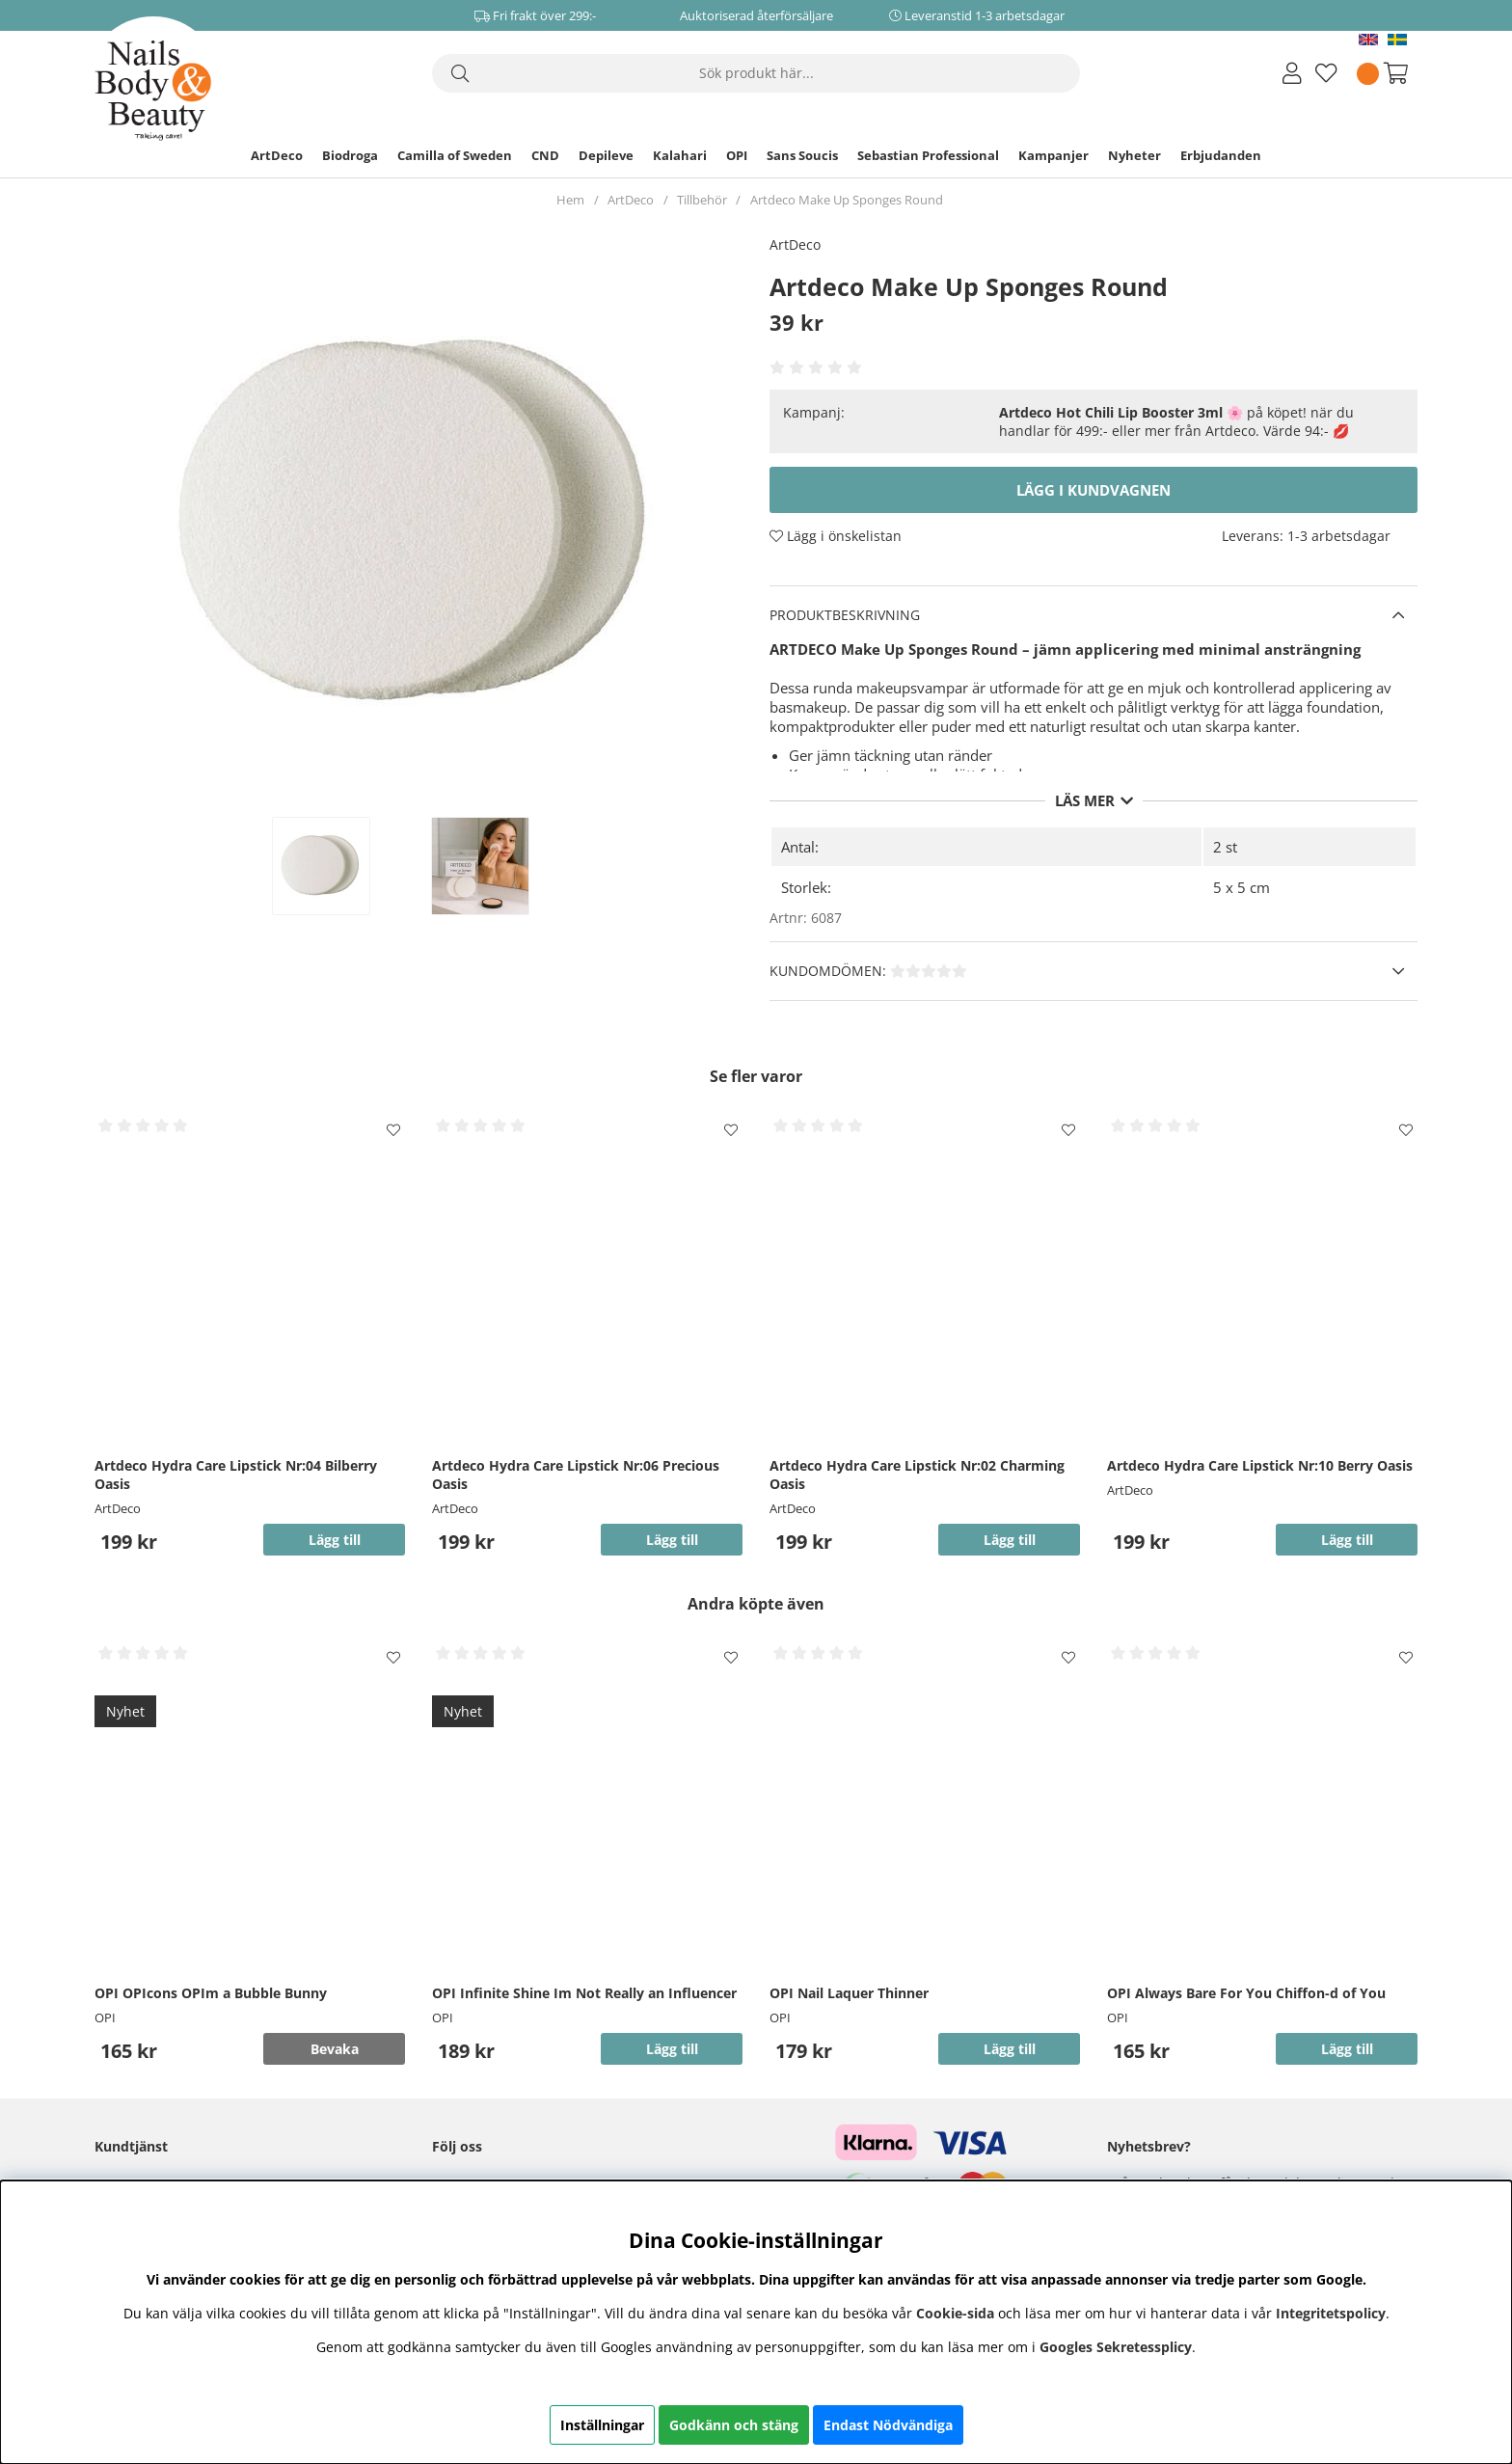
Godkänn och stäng (733, 2425)
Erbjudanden (1220, 155)
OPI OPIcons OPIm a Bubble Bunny (210, 1993)
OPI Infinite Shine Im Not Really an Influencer (584, 1993)
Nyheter (1134, 155)
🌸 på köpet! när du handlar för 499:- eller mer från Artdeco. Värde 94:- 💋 (1176, 421)
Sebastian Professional (928, 155)
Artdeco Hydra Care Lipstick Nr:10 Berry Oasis (1260, 1465)
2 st (1225, 846)
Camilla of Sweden (454, 155)
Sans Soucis (802, 155)
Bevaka (334, 2049)
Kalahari (680, 155)
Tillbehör (702, 199)
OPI (736, 155)
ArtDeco (277, 155)
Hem (570, 199)
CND (545, 155)
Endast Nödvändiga (888, 2425)
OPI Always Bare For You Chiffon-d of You (1246, 1993)
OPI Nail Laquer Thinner (849, 1993)
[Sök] (756, 73)
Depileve (606, 155)
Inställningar (602, 2425)
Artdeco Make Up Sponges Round (846, 199)
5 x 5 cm (1241, 887)
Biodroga (350, 155)
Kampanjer (1053, 155)
